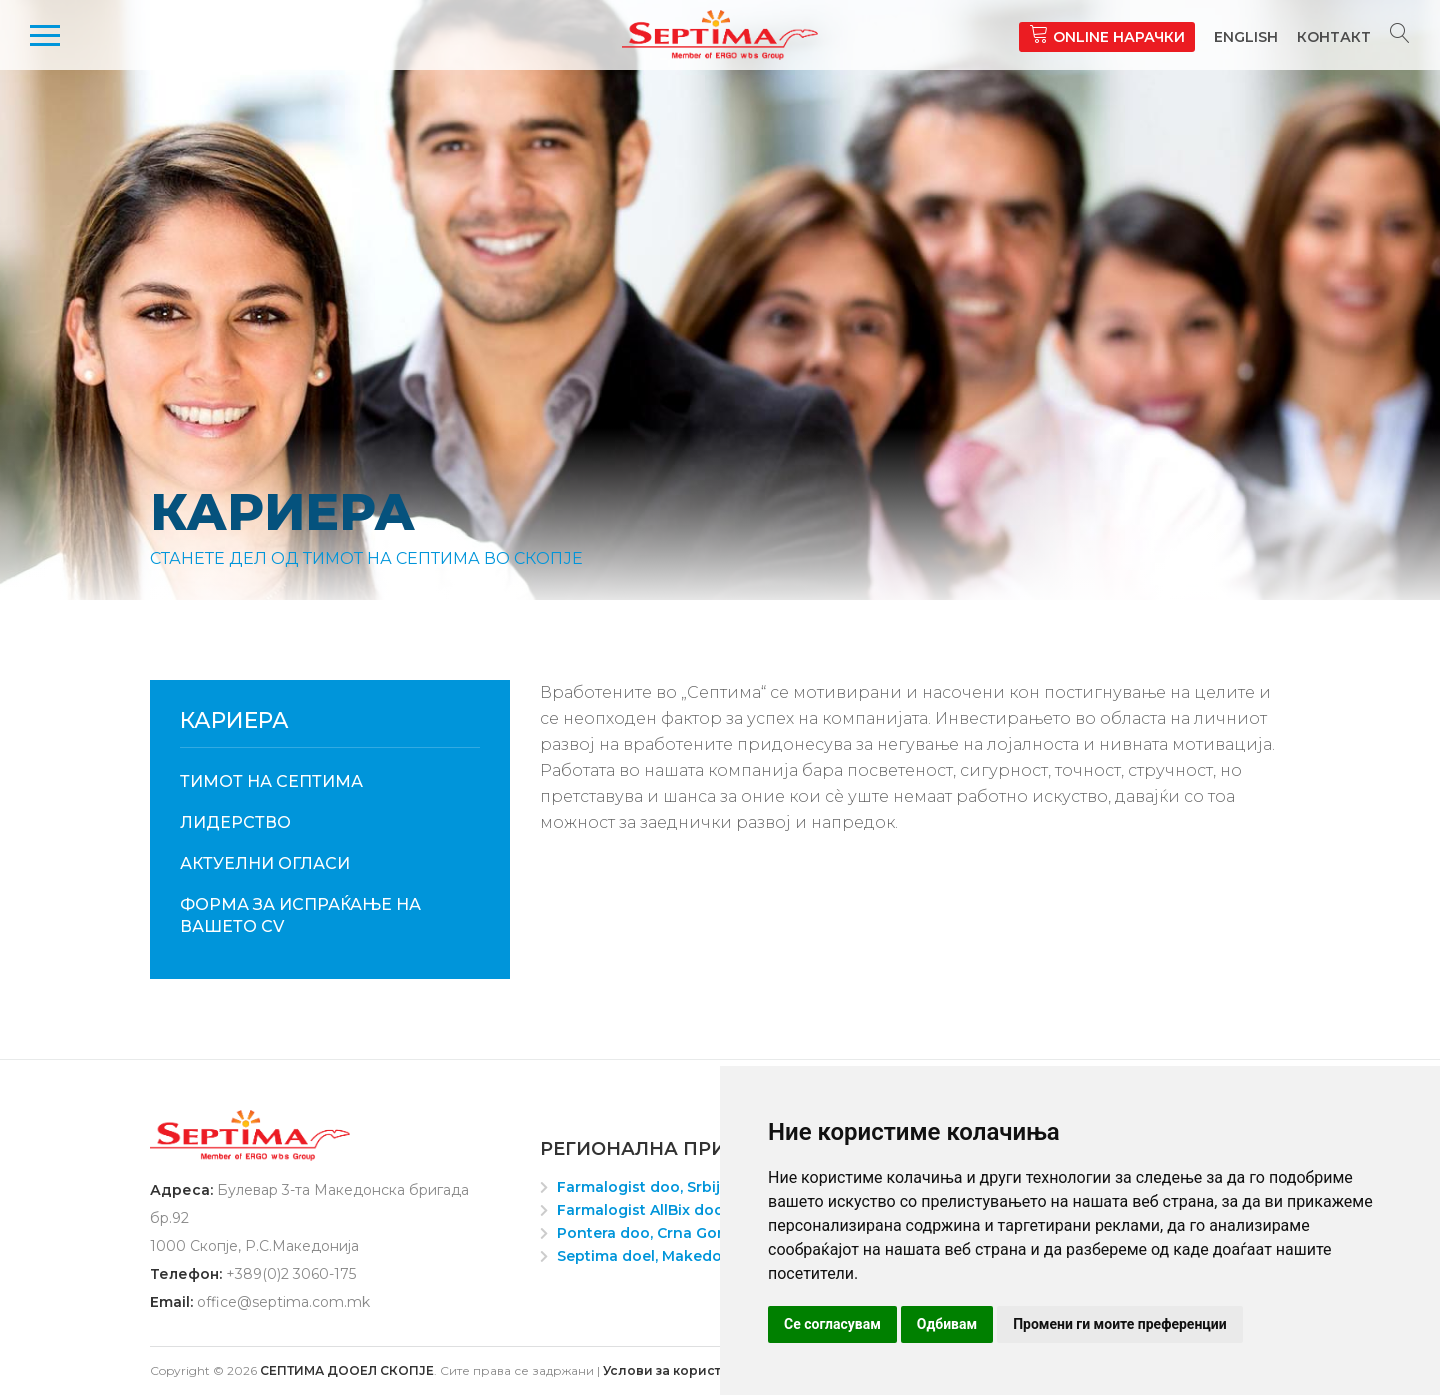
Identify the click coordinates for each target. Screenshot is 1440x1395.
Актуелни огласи (265, 863)
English (1246, 37)
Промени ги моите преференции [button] (1120, 1324)
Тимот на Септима (271, 781)
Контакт (1334, 37)
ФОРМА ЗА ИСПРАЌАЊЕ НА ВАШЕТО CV (300, 915)
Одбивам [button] (947, 1324)
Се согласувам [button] (832, 1324)
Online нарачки (1107, 34)
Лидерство (235, 822)
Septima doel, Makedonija (653, 1256)
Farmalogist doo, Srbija (643, 1187)
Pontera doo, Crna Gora (644, 1233)
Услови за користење (676, 1370)
